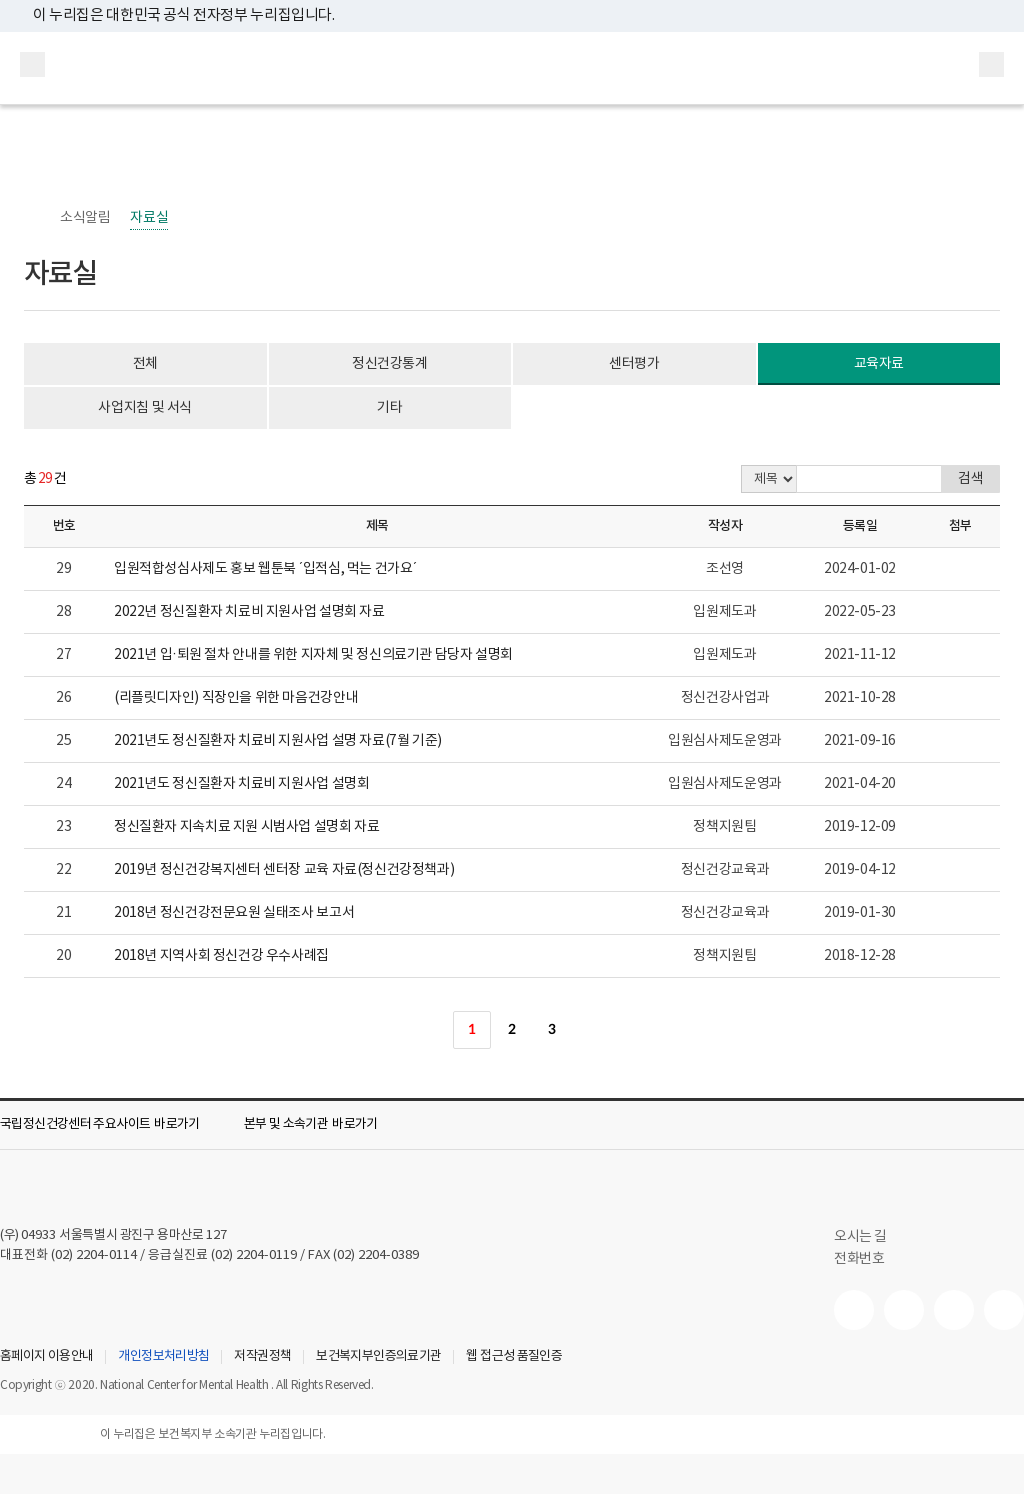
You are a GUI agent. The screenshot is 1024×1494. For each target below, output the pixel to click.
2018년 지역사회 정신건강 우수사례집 (221, 956)
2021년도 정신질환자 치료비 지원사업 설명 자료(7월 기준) (278, 741)
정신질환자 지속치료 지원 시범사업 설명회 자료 (246, 827)
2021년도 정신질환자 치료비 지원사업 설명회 (241, 784)
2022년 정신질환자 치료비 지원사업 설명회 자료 (249, 612)
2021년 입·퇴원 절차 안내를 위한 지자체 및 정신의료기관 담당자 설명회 (313, 655)
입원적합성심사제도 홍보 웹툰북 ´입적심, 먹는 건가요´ (265, 569)
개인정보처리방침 (163, 1357)
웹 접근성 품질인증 (514, 1357)
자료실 (149, 218)
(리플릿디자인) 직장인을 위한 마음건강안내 (236, 698)
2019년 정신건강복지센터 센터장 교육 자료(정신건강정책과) (284, 870)
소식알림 (85, 218)
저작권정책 (262, 1357)
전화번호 (859, 1259)
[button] (114, 1125)
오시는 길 (870, 1237)
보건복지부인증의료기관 (378, 1357)
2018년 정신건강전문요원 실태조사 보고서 (234, 913)
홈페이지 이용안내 (46, 1357)
